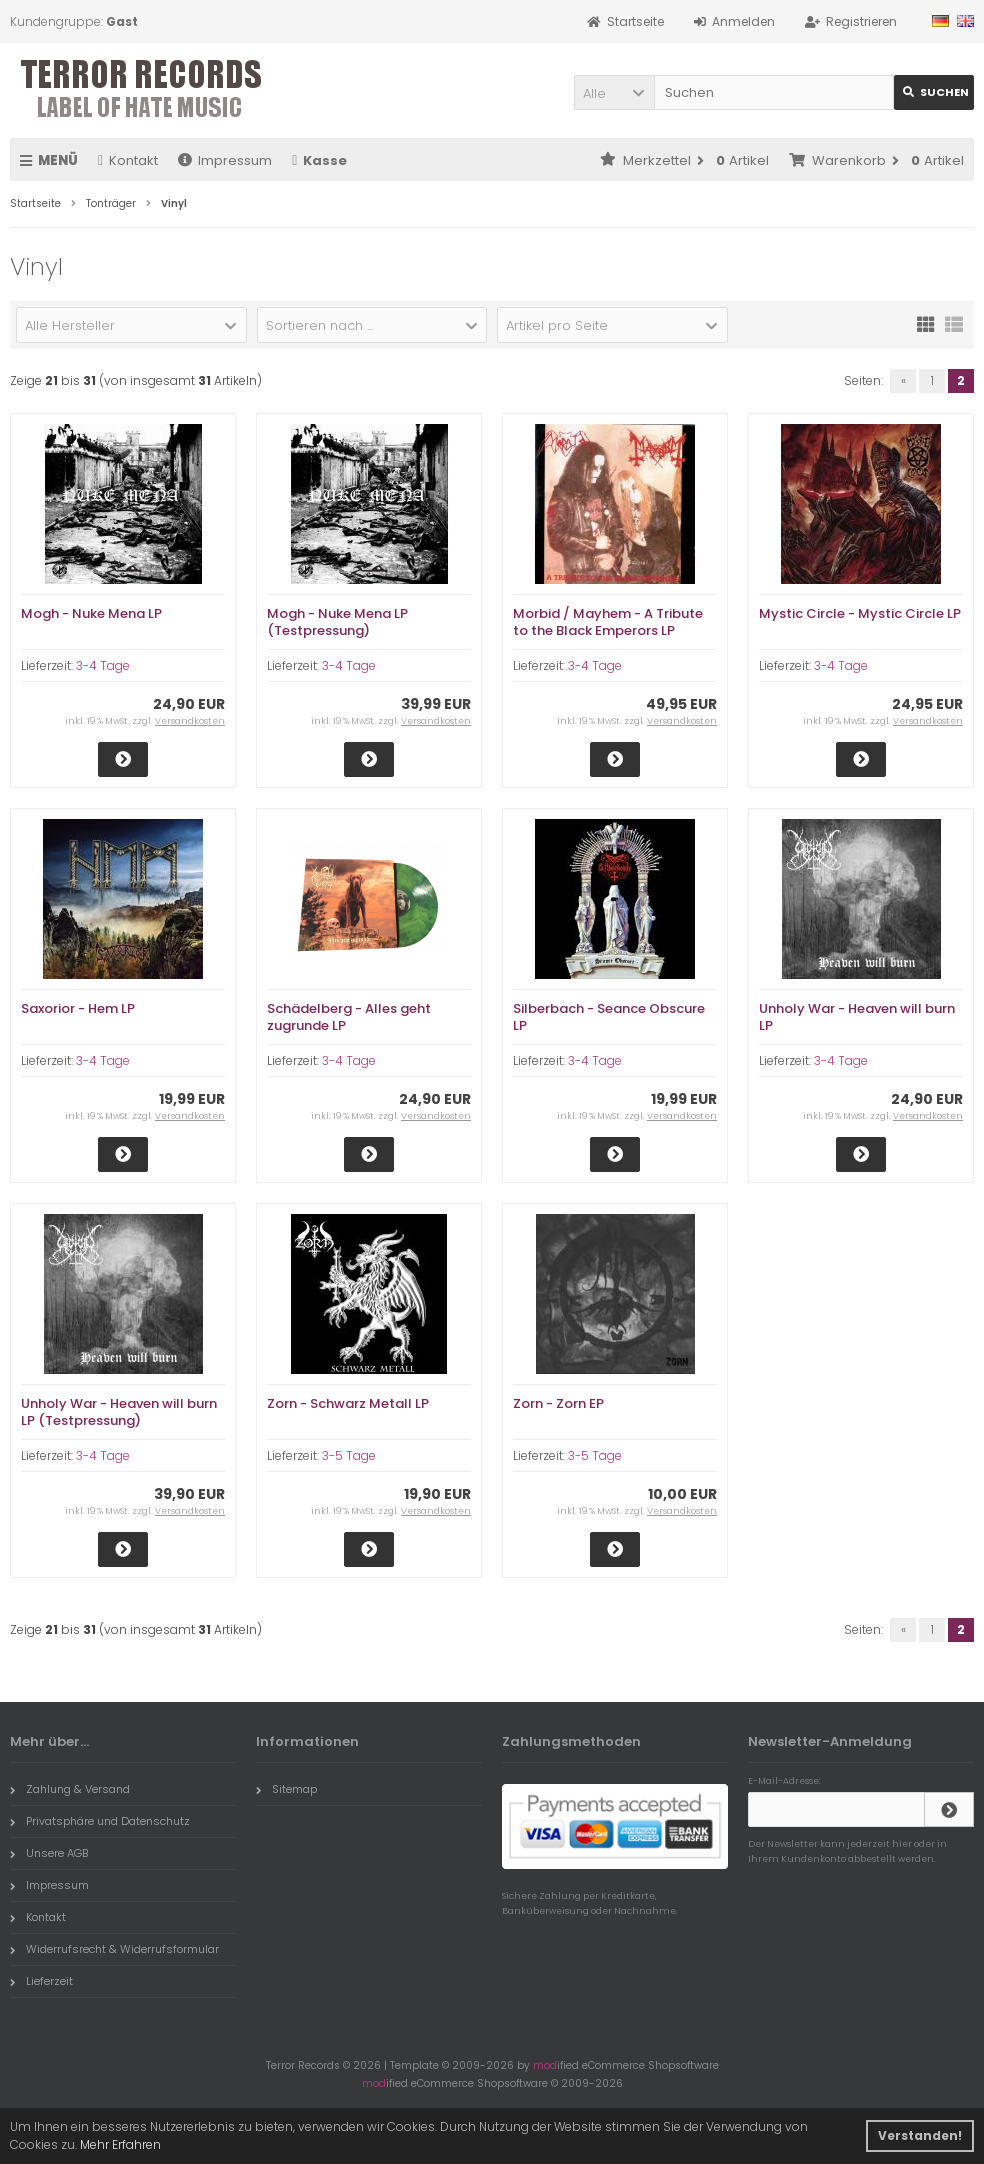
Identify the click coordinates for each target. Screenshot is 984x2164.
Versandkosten (190, 721)
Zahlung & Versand (70, 1789)
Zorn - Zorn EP (558, 1403)
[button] (614, 92)
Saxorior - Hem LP (78, 1008)
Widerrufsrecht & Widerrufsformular (114, 1949)
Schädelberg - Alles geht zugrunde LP (349, 1017)
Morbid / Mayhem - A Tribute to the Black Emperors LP (608, 622)
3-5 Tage (349, 1455)
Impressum (225, 160)
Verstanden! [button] (920, 2135)
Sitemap (286, 1789)
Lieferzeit (41, 1981)
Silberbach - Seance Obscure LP (609, 1017)
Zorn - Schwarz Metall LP (348, 1403)
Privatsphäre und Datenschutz (100, 1821)
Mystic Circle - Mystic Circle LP (860, 613)
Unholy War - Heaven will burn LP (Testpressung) (119, 1412)
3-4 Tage (103, 665)
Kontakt (128, 160)
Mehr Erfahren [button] (120, 2144)
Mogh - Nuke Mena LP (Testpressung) (337, 622)
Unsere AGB (49, 1853)
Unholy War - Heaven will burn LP (857, 1017)
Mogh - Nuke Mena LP (91, 613)
